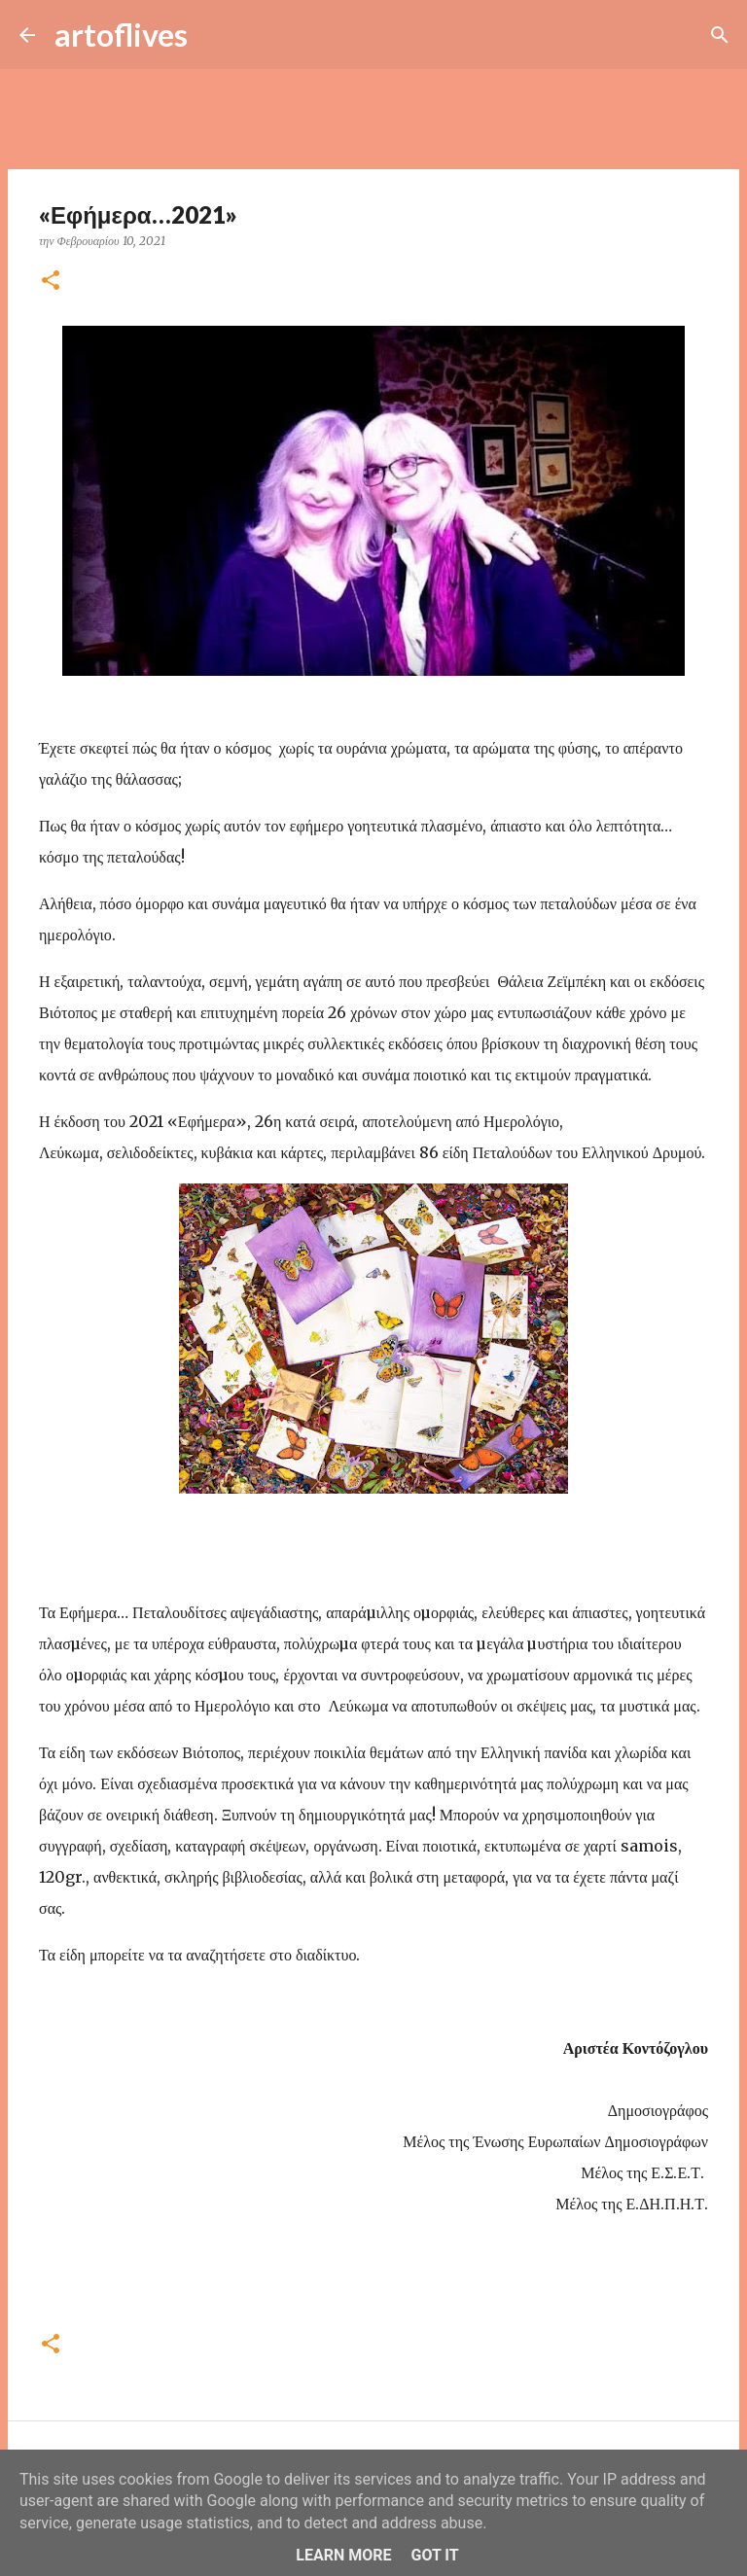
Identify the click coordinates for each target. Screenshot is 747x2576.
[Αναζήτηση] (215, 35)
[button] (50, 281)
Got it (434, 2555)
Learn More (343, 2555)
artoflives (121, 34)
